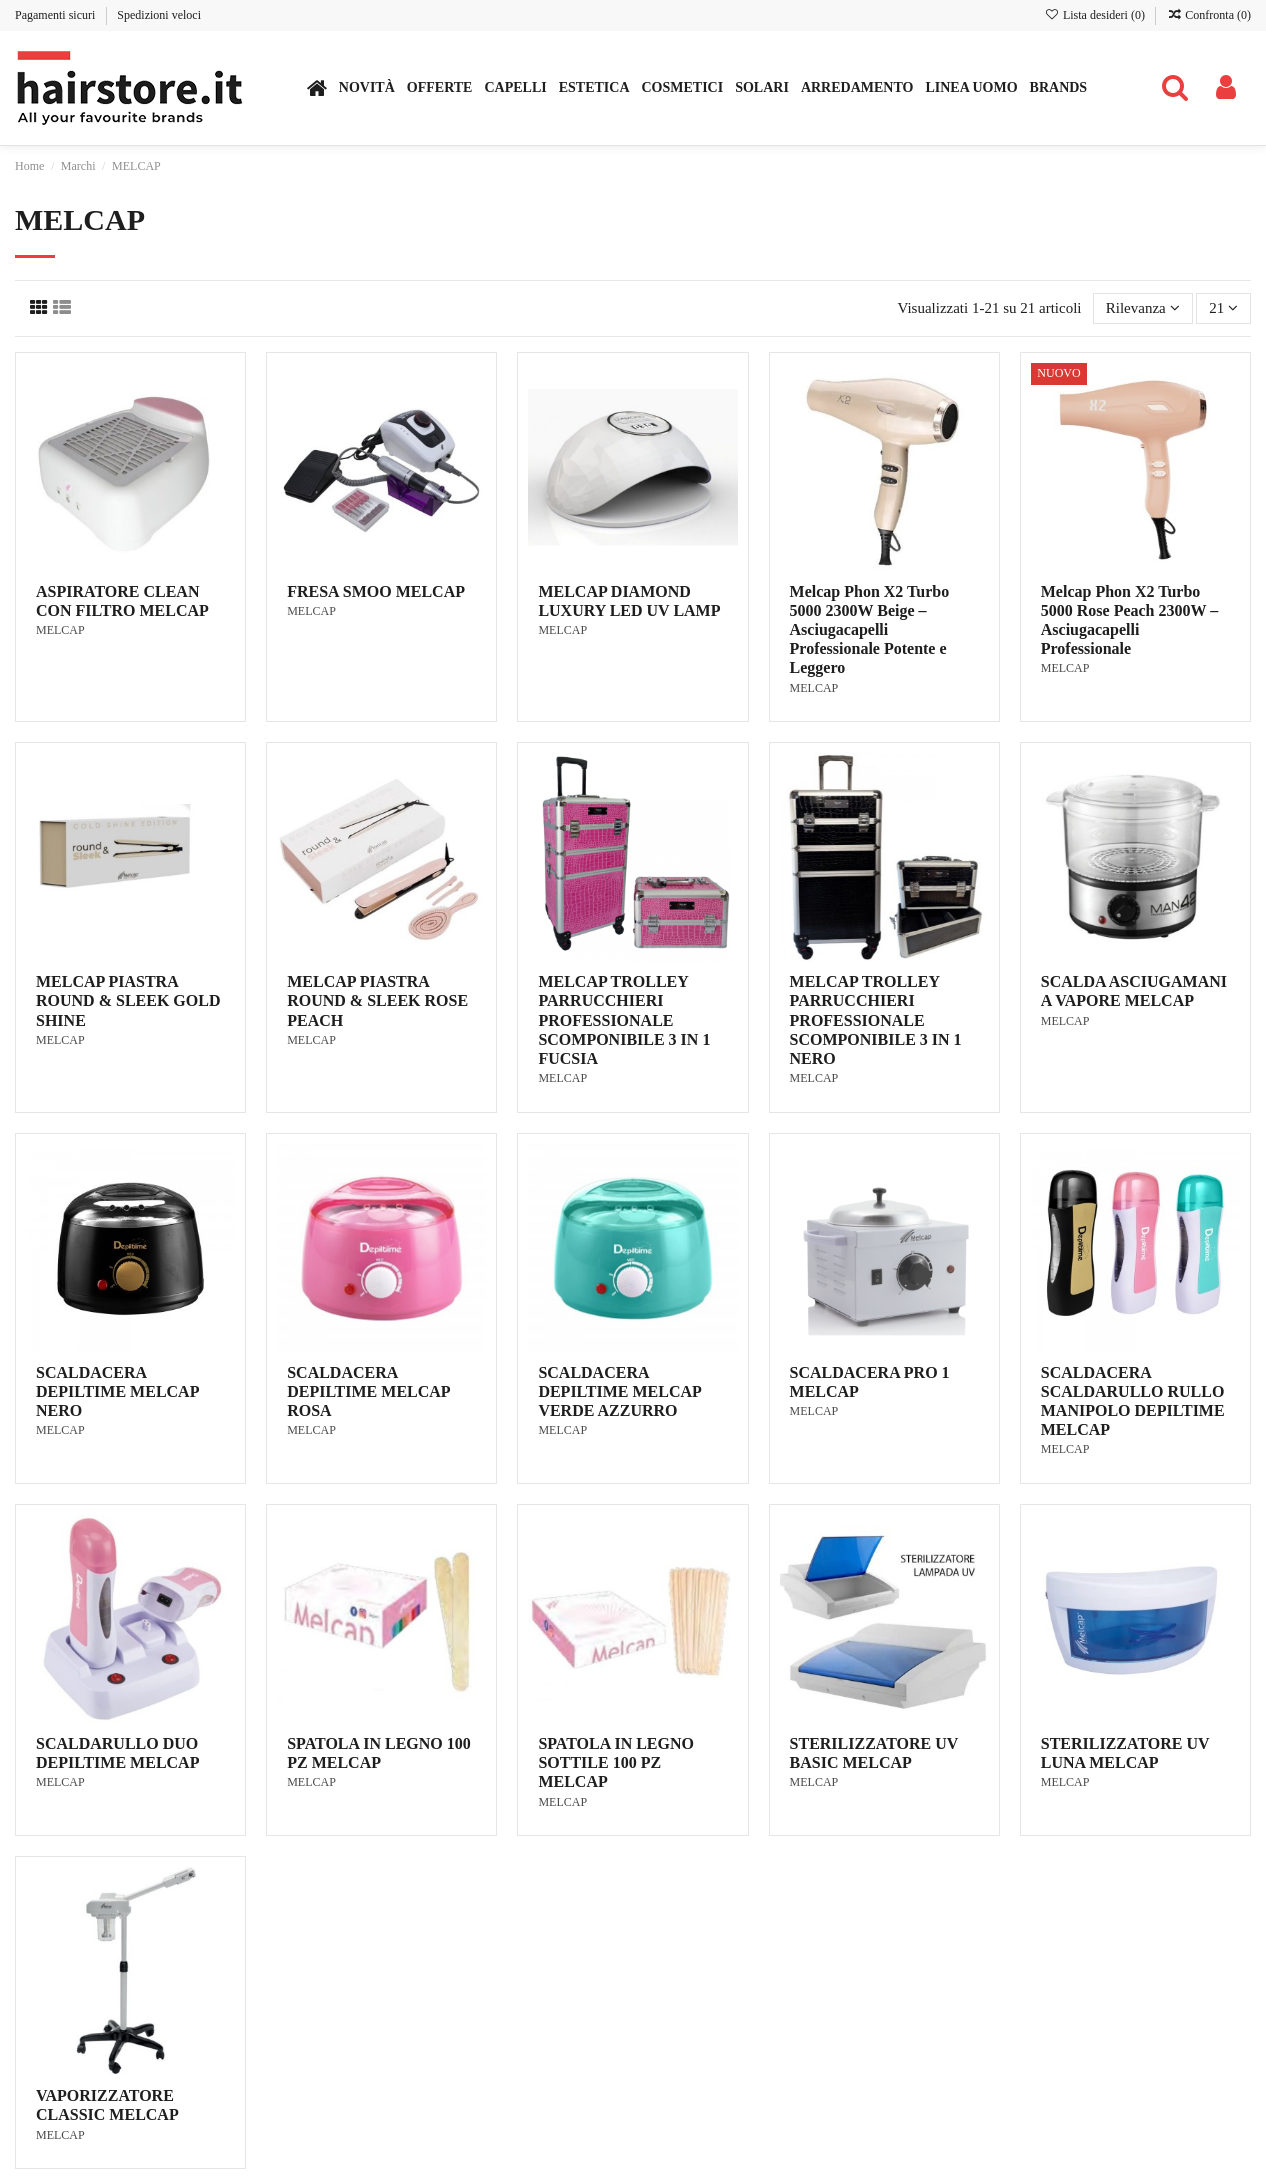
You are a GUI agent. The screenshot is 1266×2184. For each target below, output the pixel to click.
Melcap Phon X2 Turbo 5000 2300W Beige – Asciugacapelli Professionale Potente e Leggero (870, 630)
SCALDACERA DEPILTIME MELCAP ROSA (368, 1391)
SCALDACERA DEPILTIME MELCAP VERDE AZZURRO (619, 1391)
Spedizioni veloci (159, 15)
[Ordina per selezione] (1143, 308)
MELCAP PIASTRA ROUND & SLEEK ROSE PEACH (377, 1000)
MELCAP (60, 630)
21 (1223, 308)
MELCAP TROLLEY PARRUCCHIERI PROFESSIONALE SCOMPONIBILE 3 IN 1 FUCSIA (624, 1020)
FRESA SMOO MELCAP (376, 591)
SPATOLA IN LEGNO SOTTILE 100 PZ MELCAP (616, 1762)
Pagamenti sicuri (56, 15)
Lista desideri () (1096, 15)
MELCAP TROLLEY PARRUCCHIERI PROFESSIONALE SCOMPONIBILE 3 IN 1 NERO (876, 1020)
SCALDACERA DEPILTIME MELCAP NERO (117, 1391)
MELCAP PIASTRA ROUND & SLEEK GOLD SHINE (128, 1000)
